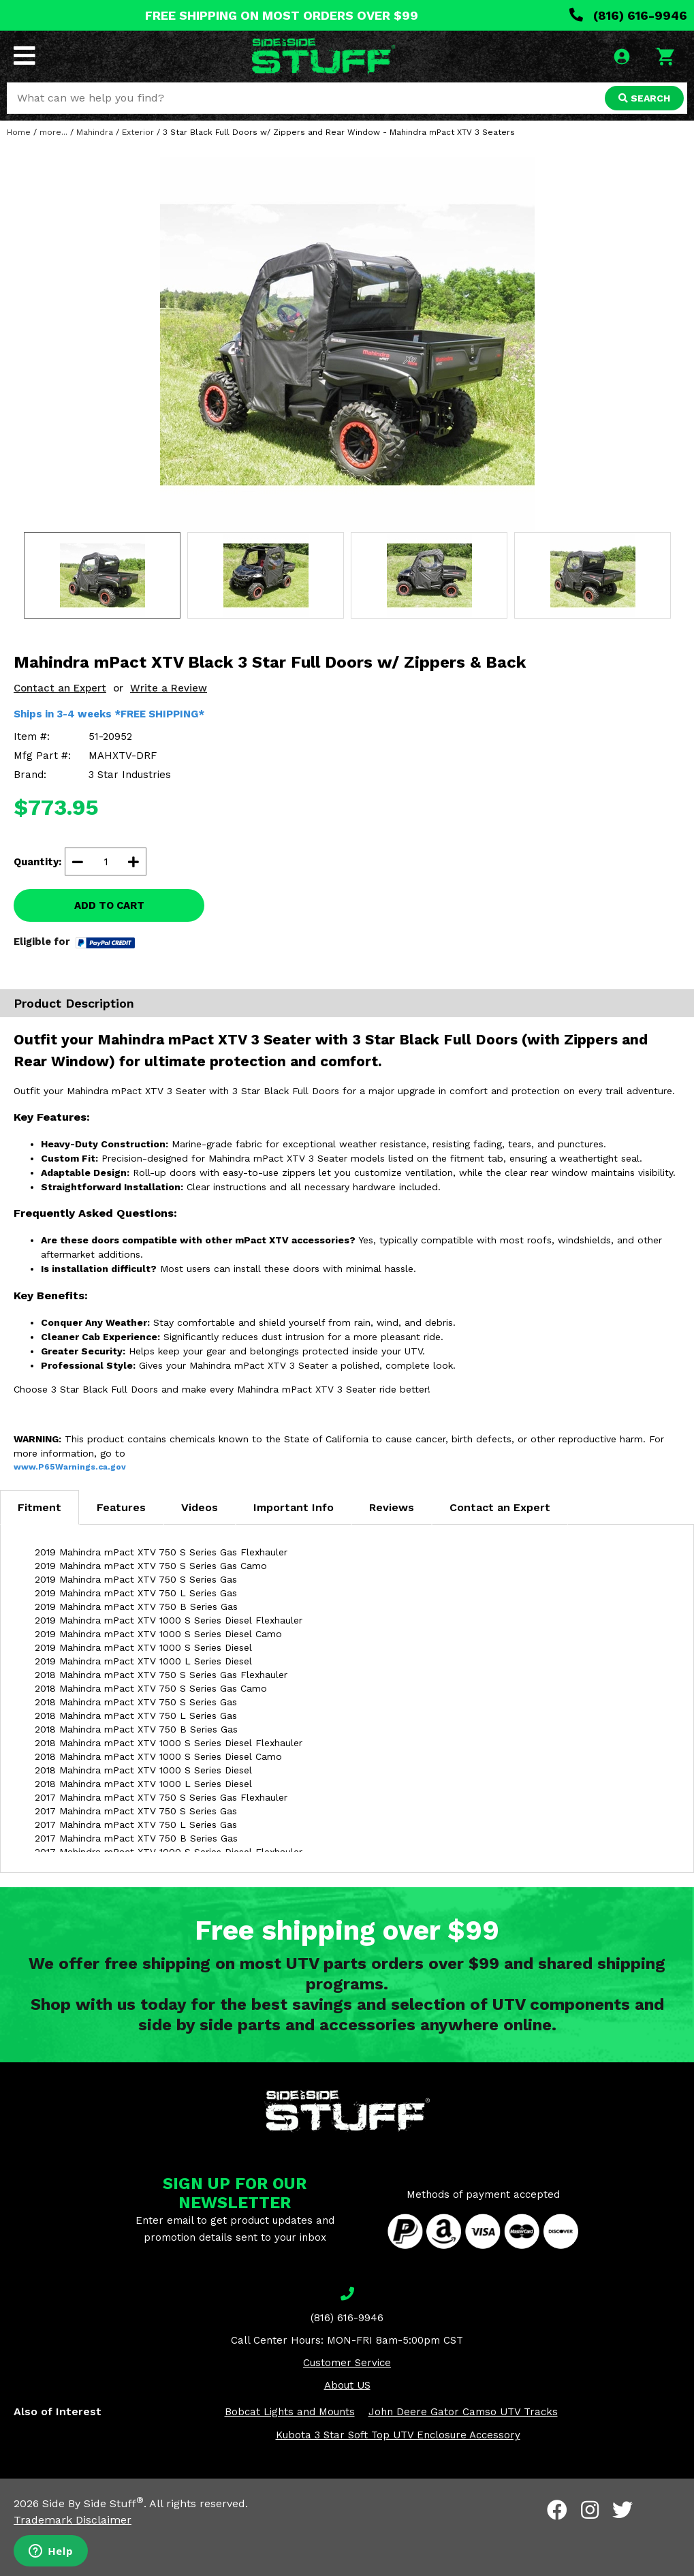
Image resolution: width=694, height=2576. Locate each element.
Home (19, 132)
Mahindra (94, 132)
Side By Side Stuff (93, 2503)
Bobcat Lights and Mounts (290, 2412)
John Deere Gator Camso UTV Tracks (463, 2412)
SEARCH (644, 98)
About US (347, 2385)
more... (53, 132)
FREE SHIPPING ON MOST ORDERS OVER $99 (281, 15)
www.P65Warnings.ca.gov (70, 1467)
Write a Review (168, 688)
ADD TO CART (109, 905)
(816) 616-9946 (628, 15)
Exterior (138, 132)
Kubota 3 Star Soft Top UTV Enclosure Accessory (398, 2435)
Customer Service (347, 2363)
